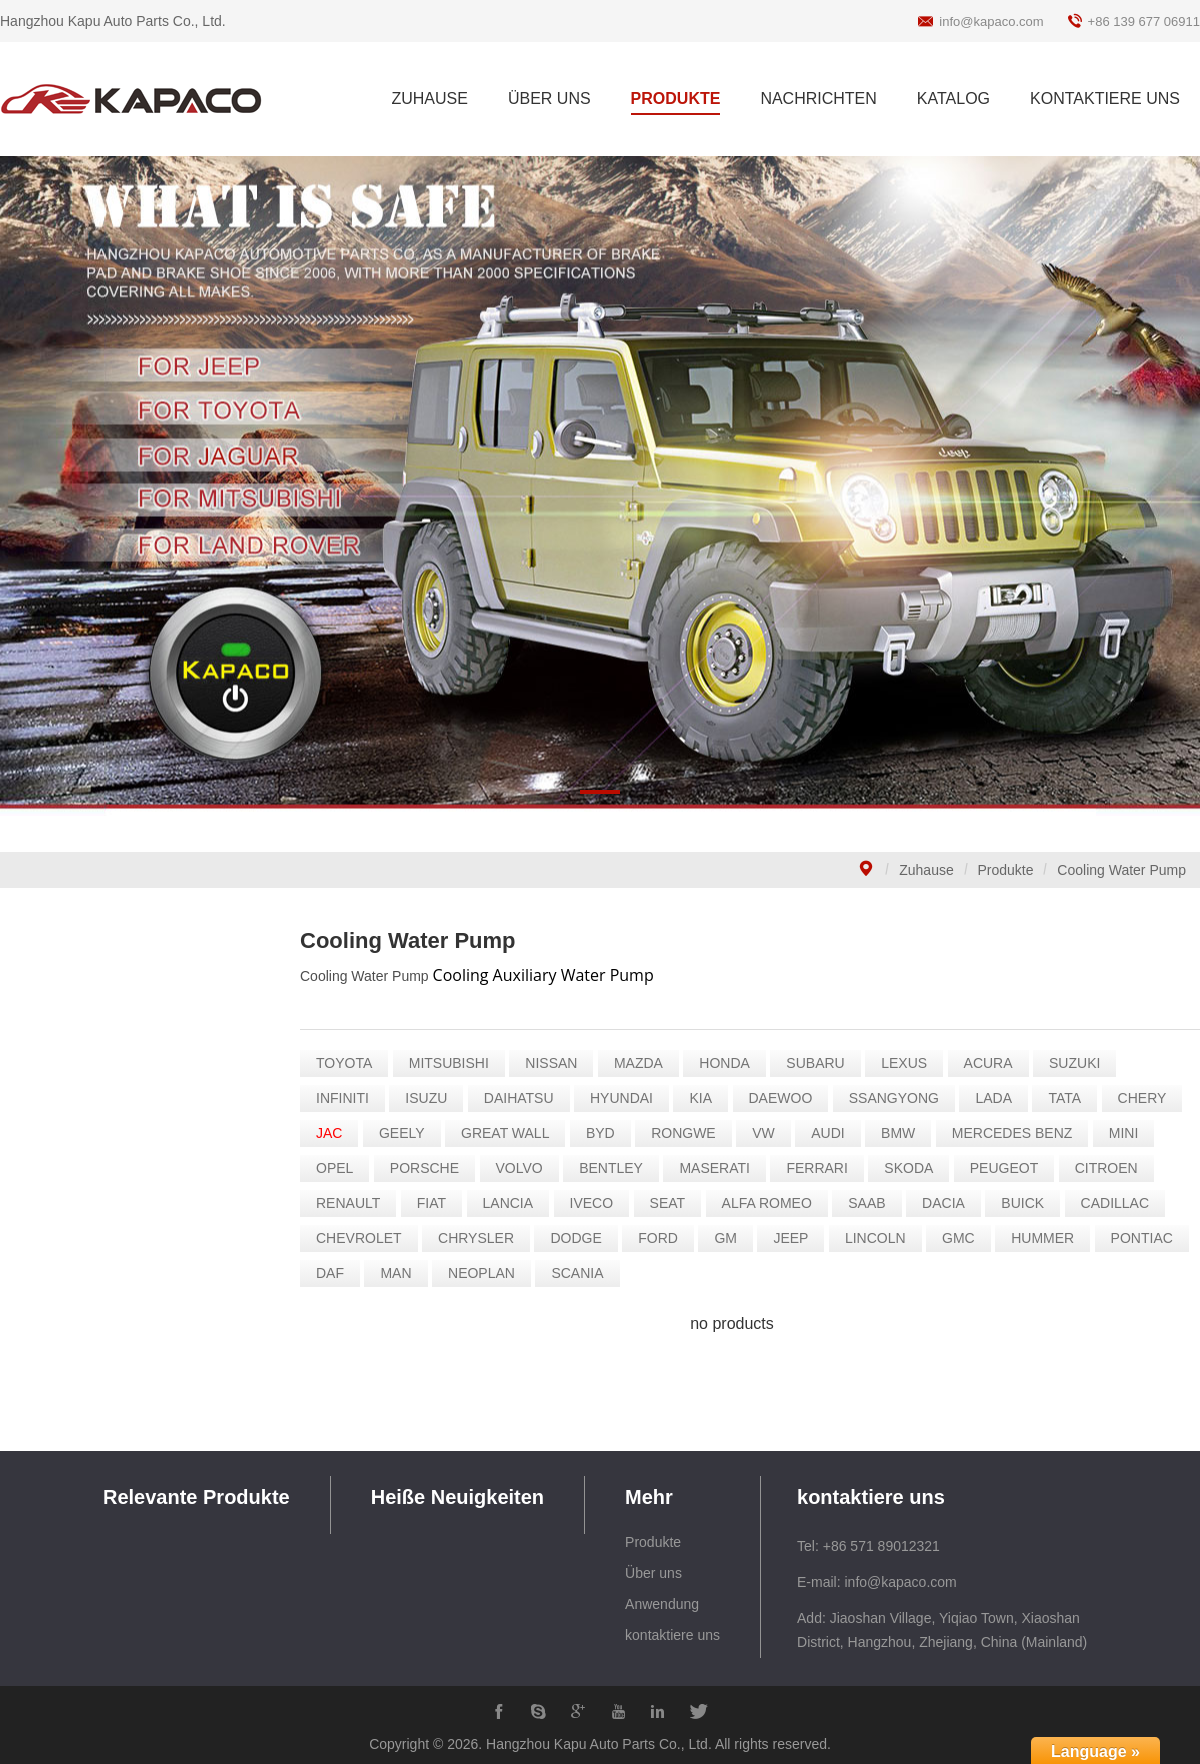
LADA (997, 1098)
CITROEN (1110, 1168)
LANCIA (511, 1203)
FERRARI (820, 1168)
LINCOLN (879, 1238)
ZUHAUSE (429, 98)
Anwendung (662, 1604)
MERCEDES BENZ (1016, 1133)
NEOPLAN (485, 1273)
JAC (333, 1133)
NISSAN (555, 1063)
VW (767, 1133)
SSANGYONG (898, 1098)
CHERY (1146, 1098)
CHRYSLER (480, 1238)
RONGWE (687, 1133)
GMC (962, 1238)
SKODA (912, 1168)
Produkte (1006, 870)
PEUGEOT (1008, 1168)
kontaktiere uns (672, 1635)
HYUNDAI (625, 1098)
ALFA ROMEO (771, 1203)
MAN (399, 1273)
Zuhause (926, 870)
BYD (604, 1133)
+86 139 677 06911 (1144, 21)
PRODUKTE (676, 98)
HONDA (728, 1063)
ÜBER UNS (549, 98)
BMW (902, 1133)
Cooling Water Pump (1121, 870)
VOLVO (522, 1168)
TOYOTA (348, 1063)
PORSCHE (428, 1168)
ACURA (992, 1063)
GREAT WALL (509, 1133)
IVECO (596, 1203)
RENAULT (352, 1203)
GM (729, 1238)
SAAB (870, 1203)
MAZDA (642, 1063)
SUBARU (819, 1063)
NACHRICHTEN (818, 98)
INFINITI (346, 1098)
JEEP (794, 1238)
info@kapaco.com (991, 21)
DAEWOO (784, 1098)
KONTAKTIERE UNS (1105, 98)
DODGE (579, 1238)
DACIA (947, 1203)
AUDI (831, 1133)
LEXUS (908, 1063)
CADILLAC (1119, 1203)
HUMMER (1046, 1238)
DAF (334, 1273)
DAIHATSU (523, 1098)
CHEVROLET (363, 1238)
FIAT (435, 1203)
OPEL (338, 1168)
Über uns (653, 1573)
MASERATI (718, 1168)
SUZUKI (1078, 1063)
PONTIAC (1146, 1238)
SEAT (672, 1203)
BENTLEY (615, 1168)
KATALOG (953, 98)
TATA (1068, 1098)
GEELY (406, 1133)
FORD (662, 1238)
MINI (1128, 1133)
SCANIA (581, 1273)
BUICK (1026, 1203)
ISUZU (430, 1098)
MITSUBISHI (453, 1063)
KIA (704, 1098)
